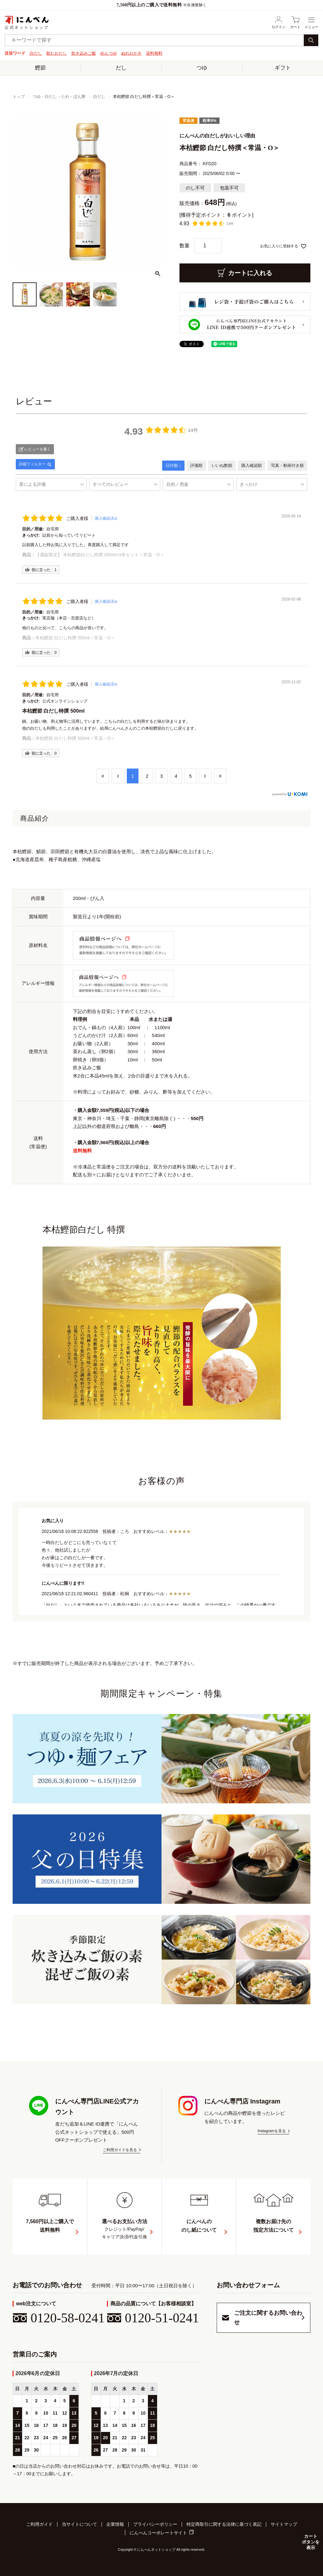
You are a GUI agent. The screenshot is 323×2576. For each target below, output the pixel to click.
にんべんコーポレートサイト (158, 2532)
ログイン (278, 22)
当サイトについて (79, 2524)
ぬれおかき (131, 53)
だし (121, 67)
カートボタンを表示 (310, 2542)
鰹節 (40, 67)
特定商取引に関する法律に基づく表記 (223, 2524)
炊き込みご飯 (83, 53)
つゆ (202, 67)
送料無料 (154, 53)
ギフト (283, 67)
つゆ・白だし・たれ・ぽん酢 (59, 96)
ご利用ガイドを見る (120, 2150)
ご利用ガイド (39, 2524)
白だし (36, 53)
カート (295, 22)
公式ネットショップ (27, 22)
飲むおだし (56, 53)
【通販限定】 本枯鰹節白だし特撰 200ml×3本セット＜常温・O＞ (99, 554)
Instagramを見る (272, 2131)
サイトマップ (284, 2524)
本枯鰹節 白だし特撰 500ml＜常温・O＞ (75, 637)
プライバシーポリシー (155, 2524)
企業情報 (115, 2524)
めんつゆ (108, 53)
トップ (19, 96)
